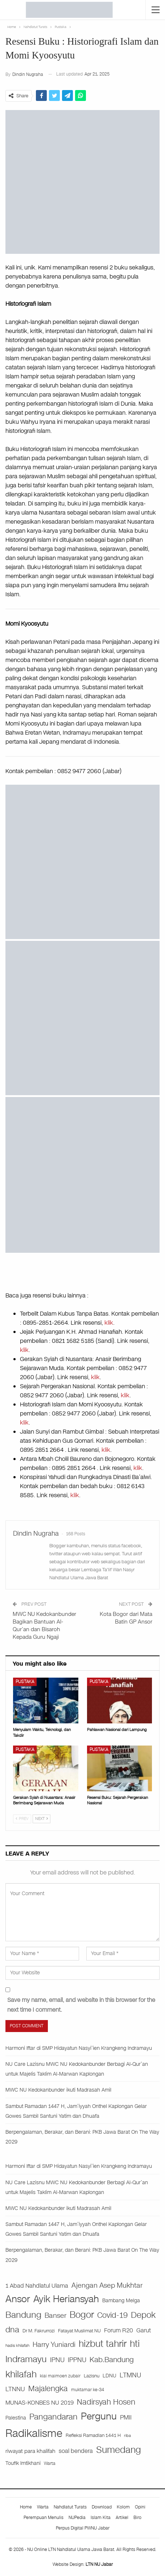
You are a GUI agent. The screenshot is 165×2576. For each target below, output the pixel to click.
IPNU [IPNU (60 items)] (57, 2360)
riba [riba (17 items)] (127, 2435)
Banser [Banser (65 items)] (55, 2315)
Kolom (123, 2507)
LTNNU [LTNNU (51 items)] (15, 2389)
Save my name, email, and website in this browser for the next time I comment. (81, 2005)
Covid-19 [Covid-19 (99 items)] (112, 2315)
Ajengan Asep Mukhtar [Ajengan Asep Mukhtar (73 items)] (107, 2285)
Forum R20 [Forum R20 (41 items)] (118, 2331)
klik (108, 1323)
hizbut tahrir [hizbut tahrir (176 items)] (103, 2343)
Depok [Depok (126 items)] (143, 2315)
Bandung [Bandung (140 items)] (23, 2315)
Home (26, 2507)
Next (41, 1818)
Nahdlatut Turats (70, 2507)
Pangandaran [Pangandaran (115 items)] (53, 2416)
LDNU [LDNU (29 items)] (109, 2375)
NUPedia (77, 2517)
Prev (22, 1818)
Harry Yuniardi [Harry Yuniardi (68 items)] (54, 2344)
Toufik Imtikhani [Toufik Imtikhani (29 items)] (23, 2463)
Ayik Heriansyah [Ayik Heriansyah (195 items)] (66, 2299)
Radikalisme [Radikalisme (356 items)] (33, 2433)
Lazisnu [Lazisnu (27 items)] (91, 2375)
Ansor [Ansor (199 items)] (17, 2298)
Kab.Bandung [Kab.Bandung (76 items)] (112, 2360)
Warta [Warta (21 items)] (49, 2463)
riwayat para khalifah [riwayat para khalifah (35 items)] (30, 2451)
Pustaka (25, 1682)
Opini (140, 2507)
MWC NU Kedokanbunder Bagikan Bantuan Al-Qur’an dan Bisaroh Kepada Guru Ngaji (44, 1625)
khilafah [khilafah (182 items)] (21, 2374)
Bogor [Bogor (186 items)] (82, 2314)
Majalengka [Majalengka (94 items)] (48, 2388)
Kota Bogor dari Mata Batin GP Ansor (126, 1617)
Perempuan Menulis (43, 2517)
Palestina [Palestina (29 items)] (15, 2417)
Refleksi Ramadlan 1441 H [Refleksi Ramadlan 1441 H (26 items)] (93, 2435)
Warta (43, 2507)
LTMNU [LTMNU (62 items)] (130, 2375)
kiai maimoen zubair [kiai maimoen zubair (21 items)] (60, 2376)
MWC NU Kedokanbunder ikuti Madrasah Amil (58, 2090)
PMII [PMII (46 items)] (126, 2417)
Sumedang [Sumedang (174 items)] (118, 2449)
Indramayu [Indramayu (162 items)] (26, 2359)
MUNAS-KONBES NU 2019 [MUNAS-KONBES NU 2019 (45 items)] (39, 2402)
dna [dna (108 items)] (12, 2329)
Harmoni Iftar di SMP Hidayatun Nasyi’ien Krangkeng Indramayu (78, 2048)
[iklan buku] (82, 861)
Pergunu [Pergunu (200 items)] (99, 2416)
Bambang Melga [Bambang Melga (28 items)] (121, 2300)
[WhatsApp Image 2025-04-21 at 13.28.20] (82, 1174)
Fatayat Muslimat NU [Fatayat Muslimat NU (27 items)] (79, 2330)
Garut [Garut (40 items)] (143, 2331)
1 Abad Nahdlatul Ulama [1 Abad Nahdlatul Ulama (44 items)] (36, 2286)
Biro (137, 2517)
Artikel (122, 2517)
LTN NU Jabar (99, 2564)
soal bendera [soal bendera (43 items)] (76, 2451)
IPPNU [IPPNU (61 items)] (77, 2360)
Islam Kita (101, 2517)
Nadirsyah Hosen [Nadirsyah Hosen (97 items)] (106, 2402)
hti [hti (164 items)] (135, 2344)
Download (102, 2507)
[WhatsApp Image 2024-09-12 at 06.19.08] (82, 1017)
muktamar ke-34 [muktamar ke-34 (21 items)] (87, 2390)
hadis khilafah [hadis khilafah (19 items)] (17, 2345)
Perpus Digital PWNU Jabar (83, 2528)
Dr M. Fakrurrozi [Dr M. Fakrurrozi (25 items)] (38, 2331)
